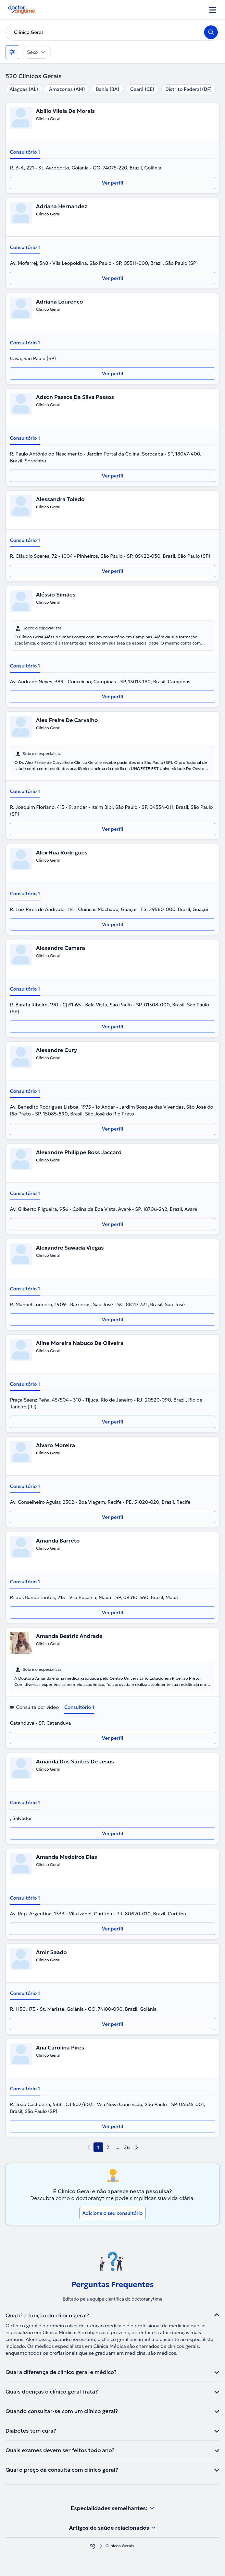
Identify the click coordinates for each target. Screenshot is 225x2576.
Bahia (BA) (107, 89)
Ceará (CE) (142, 89)
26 (127, 2147)
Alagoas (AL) (24, 89)
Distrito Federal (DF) (188, 89)
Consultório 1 (25, 152)
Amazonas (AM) (67, 89)
